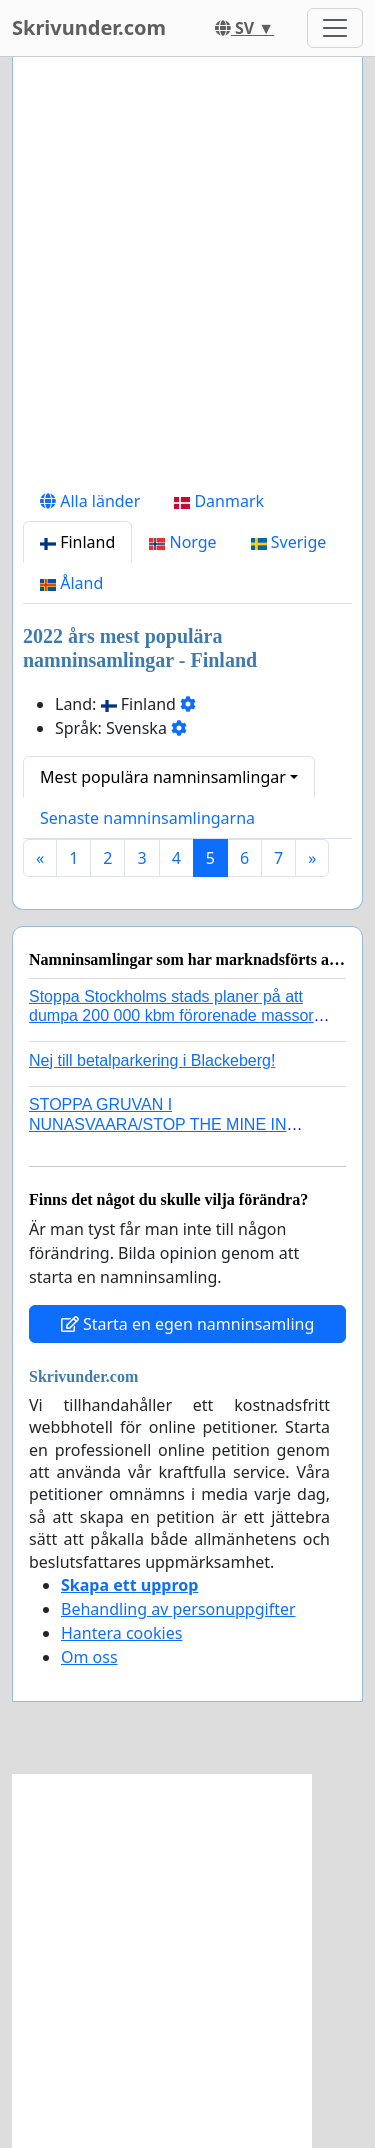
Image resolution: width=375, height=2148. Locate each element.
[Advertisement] (187, 276)
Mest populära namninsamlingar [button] (163, 777)
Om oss (89, 1657)
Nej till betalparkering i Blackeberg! (152, 1060)
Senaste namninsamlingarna (147, 818)
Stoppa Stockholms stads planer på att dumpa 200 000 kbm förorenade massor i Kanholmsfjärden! (175, 1015)
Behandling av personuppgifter (178, 1609)
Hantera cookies (121, 1633)
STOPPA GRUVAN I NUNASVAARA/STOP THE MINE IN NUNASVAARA (158, 1123)
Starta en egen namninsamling (188, 1324)
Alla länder (90, 501)
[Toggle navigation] (335, 28)
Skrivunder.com (89, 27)
